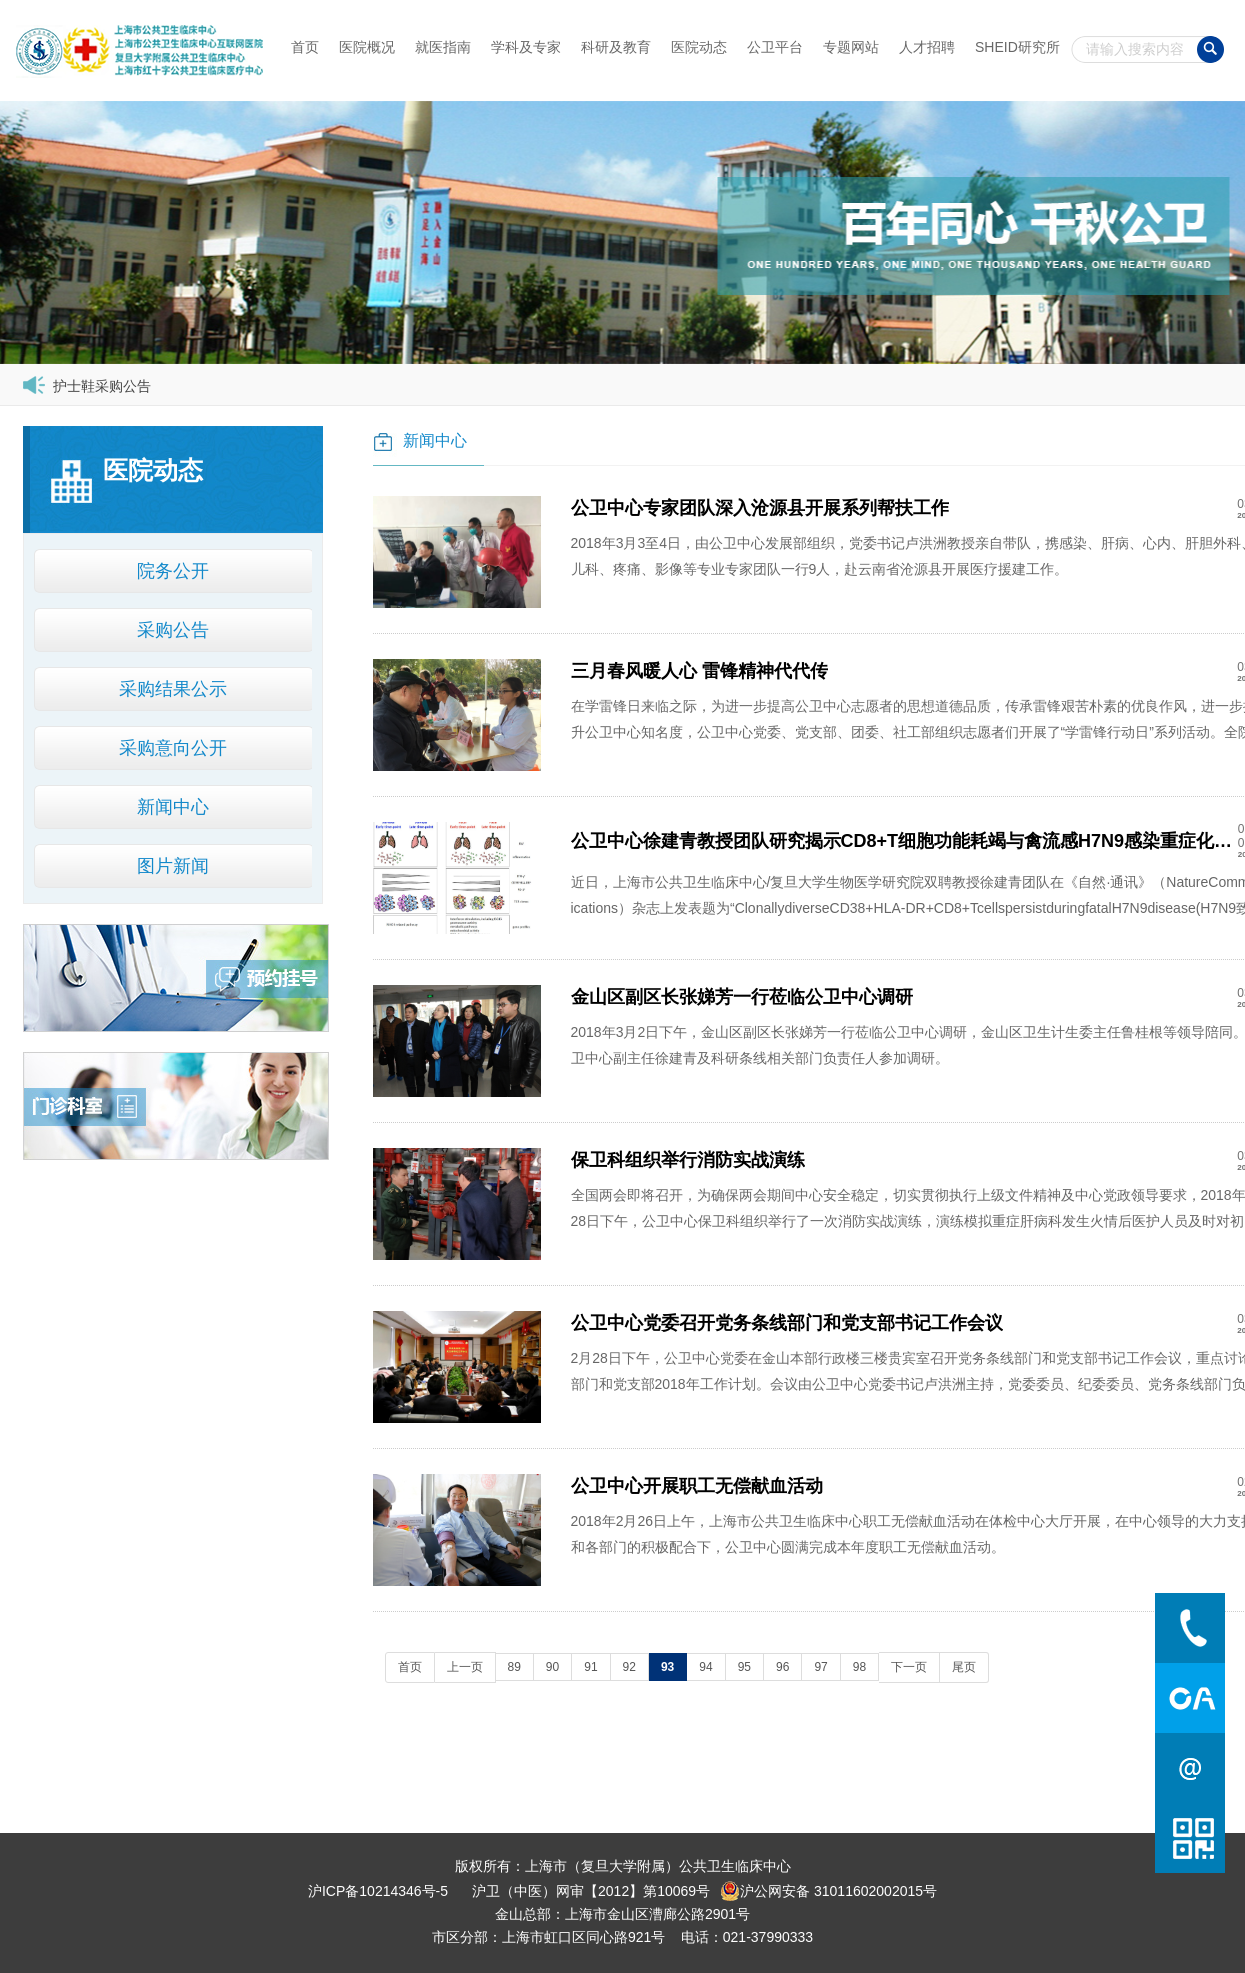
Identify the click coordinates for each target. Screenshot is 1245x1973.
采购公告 (173, 630)
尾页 (964, 1667)
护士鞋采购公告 (102, 386)
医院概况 (367, 47)
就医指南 (443, 47)
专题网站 (851, 47)
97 (820, 1667)
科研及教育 (616, 47)
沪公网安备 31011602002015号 (828, 1891)
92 (629, 1667)
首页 (305, 47)
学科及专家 (526, 47)
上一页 (465, 1667)
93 (667, 1667)
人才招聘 (927, 47)
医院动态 (699, 47)
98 (859, 1667)
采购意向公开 (173, 748)
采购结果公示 (173, 689)
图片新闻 (173, 866)
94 (705, 1667)
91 (590, 1667)
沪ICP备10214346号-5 (378, 1891)
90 (552, 1667)
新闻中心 (173, 807)
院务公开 (173, 571)
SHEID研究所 (1017, 47)
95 (744, 1667)
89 (514, 1667)
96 (782, 1667)
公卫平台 (775, 47)
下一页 (909, 1667)
